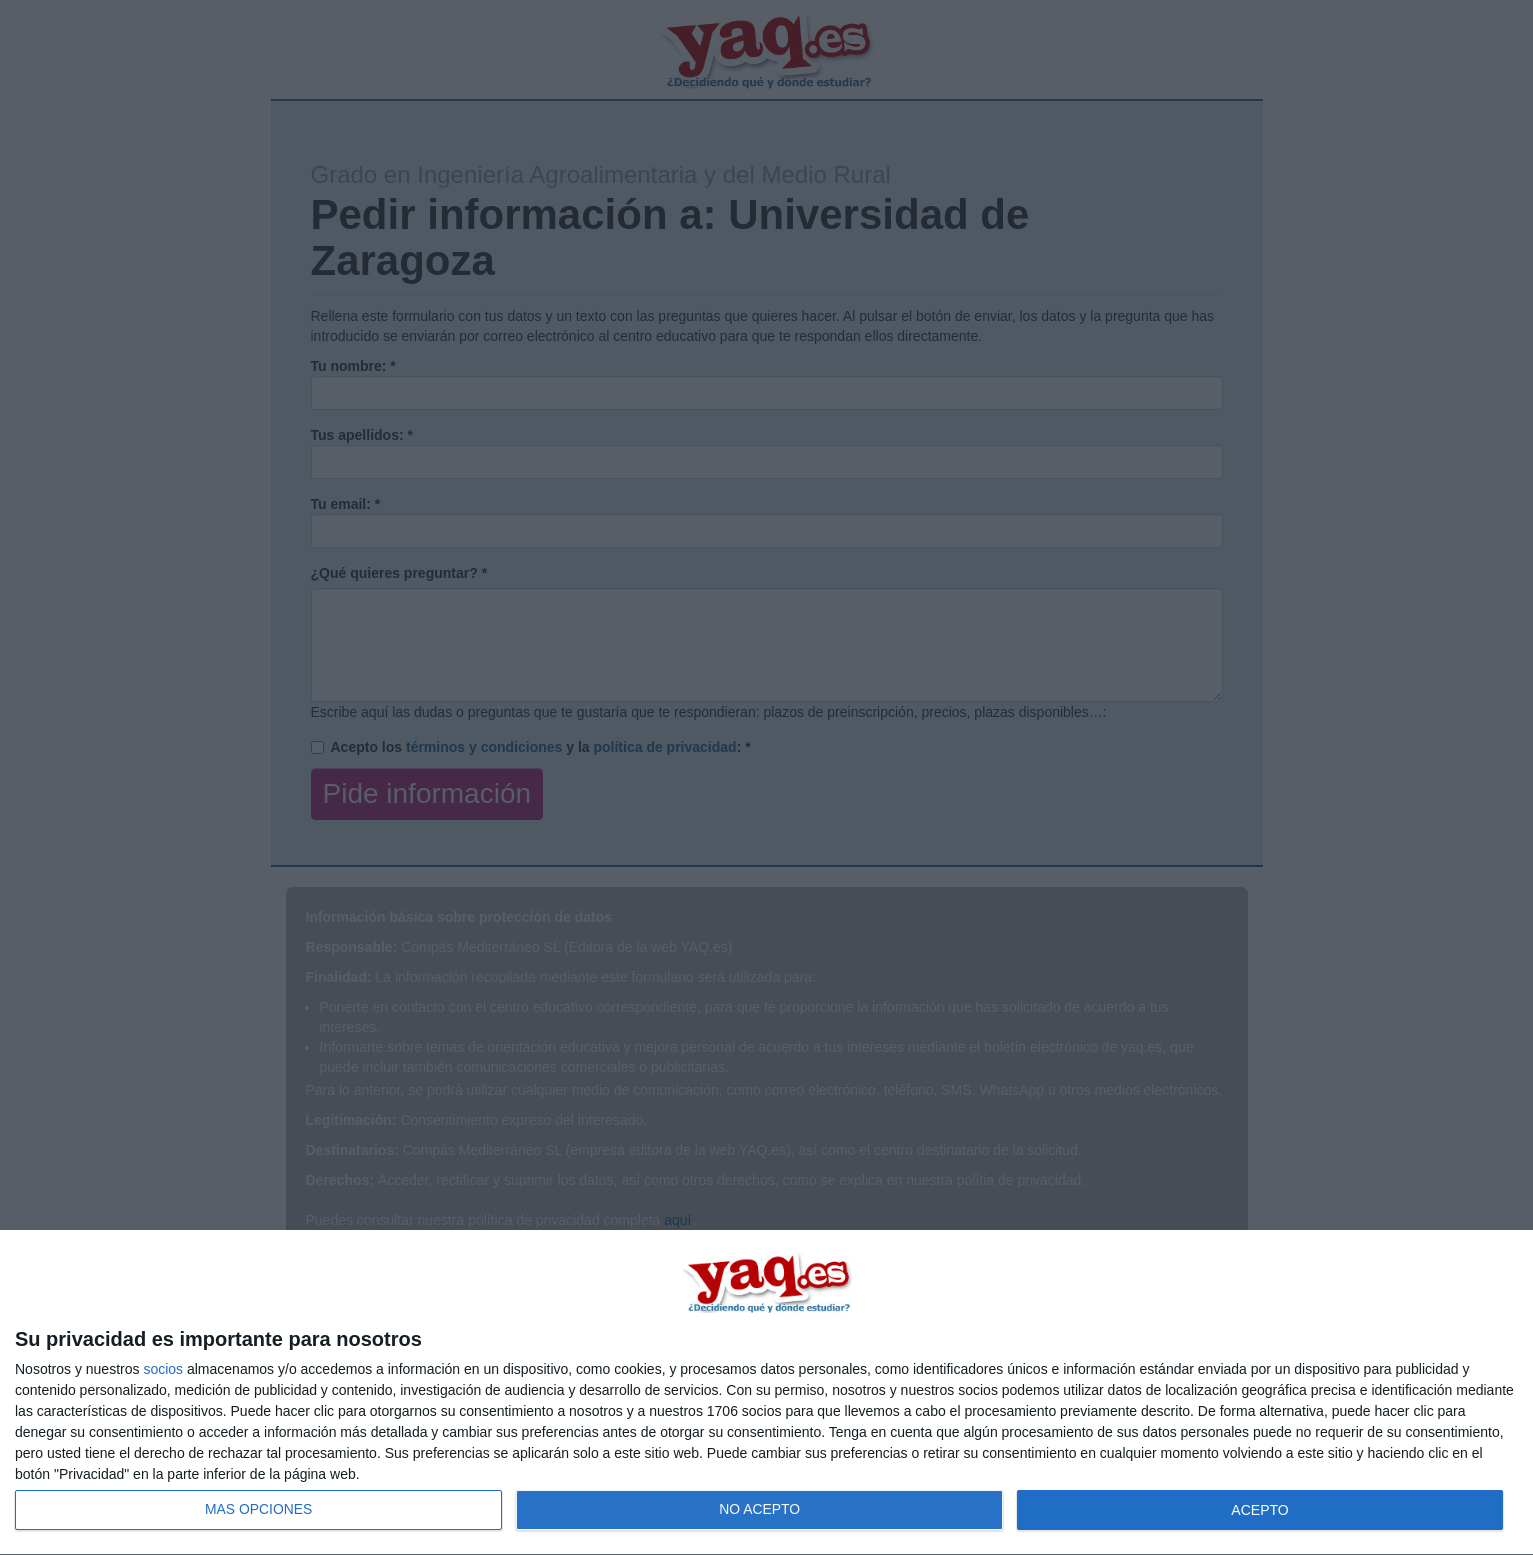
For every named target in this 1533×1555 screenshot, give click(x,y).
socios (163, 1369)
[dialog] (766, 1393)
